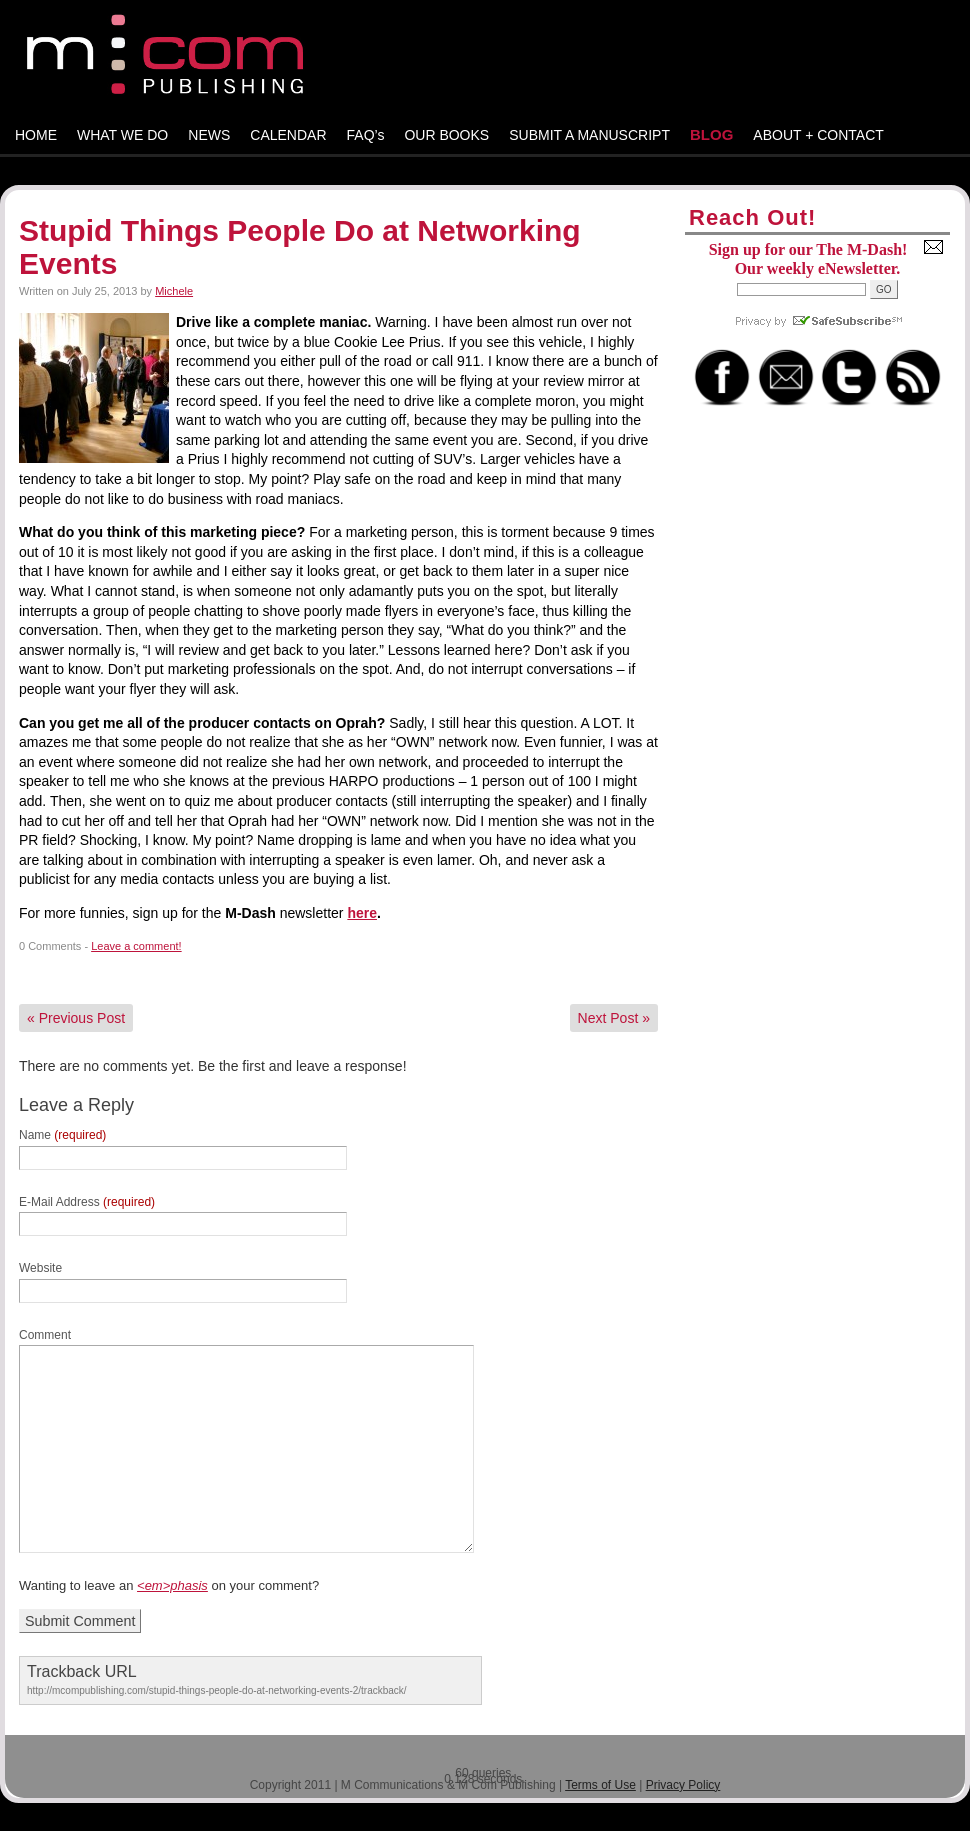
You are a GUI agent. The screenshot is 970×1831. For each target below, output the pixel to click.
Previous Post (76, 1018)
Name (62, 1135)
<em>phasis (172, 1585)
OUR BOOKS (446, 135)
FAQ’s (366, 135)
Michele (174, 291)
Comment (45, 1335)
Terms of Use (600, 1785)
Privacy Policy (683, 1785)
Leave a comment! (136, 946)
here (362, 913)
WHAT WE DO (122, 135)
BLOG (711, 134)
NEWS (209, 135)
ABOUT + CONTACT (818, 135)
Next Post (614, 1018)
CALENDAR (288, 135)
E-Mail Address (87, 1202)
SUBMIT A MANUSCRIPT (589, 135)
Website (40, 1268)
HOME (36, 135)
